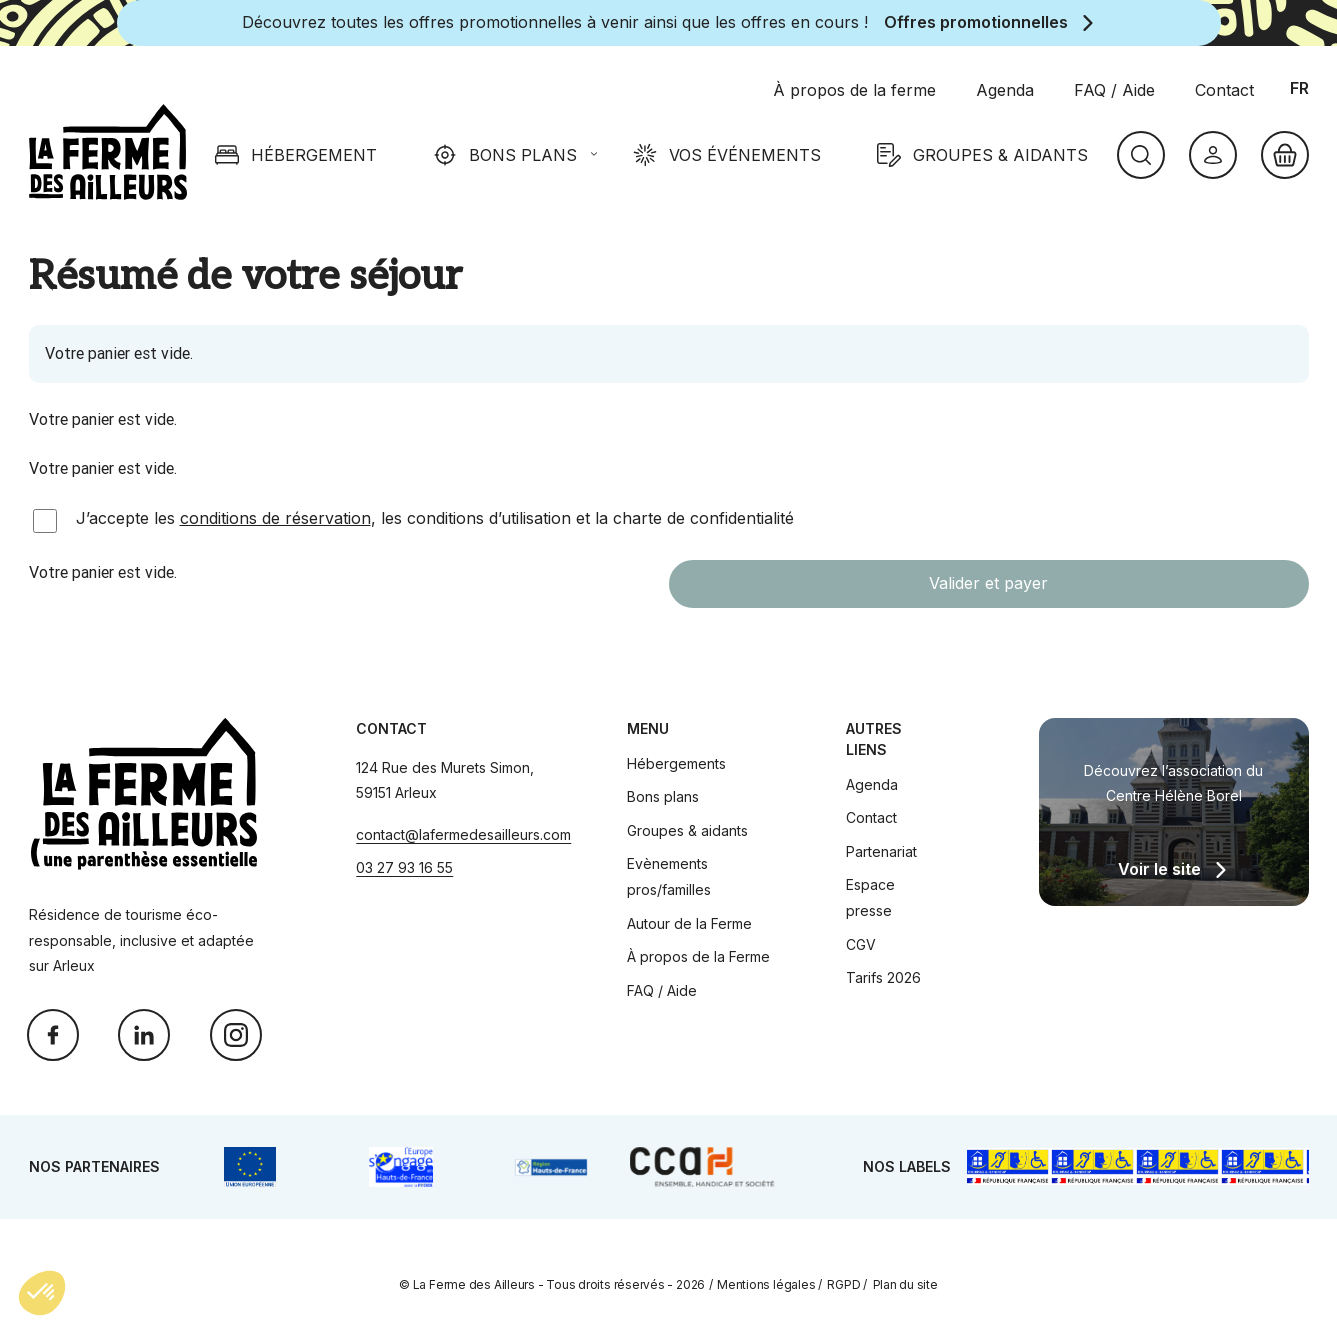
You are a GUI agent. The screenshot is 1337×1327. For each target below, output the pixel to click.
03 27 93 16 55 (404, 867)
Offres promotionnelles (976, 22)
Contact (871, 817)
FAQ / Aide (662, 990)
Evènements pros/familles (669, 876)
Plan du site (905, 1284)
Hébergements (676, 763)
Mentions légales (766, 1284)
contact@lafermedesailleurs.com (463, 834)
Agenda (872, 784)
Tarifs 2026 (883, 977)
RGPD (843, 1284)
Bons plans (663, 796)
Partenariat (881, 851)
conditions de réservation (275, 518)
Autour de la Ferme (689, 923)
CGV (861, 944)
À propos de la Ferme (698, 956)
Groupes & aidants (687, 830)
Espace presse (870, 897)
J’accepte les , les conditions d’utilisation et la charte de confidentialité (435, 518)
